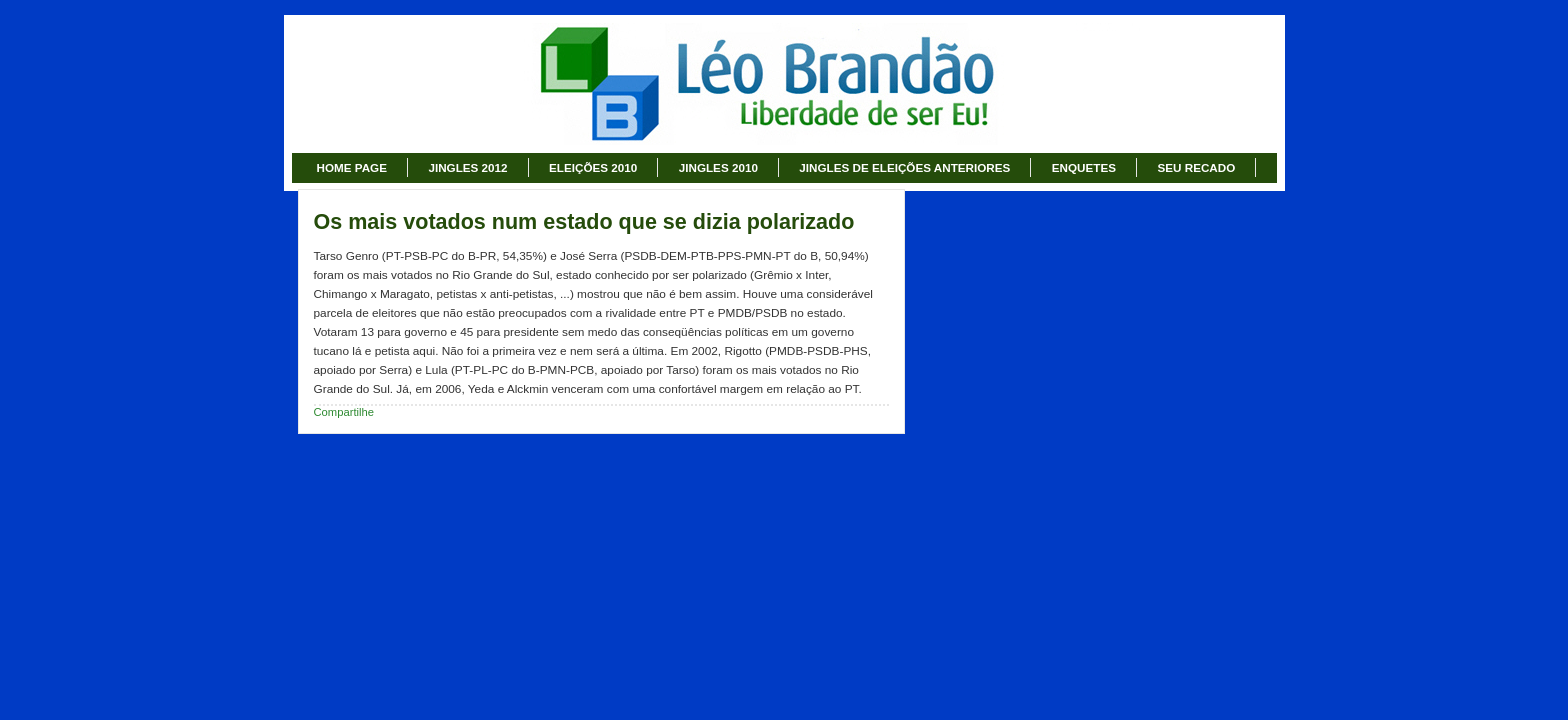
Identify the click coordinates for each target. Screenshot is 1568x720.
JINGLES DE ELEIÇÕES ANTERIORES (904, 167)
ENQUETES (1084, 167)
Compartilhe (344, 412)
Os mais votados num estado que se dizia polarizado (584, 222)
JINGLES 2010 (718, 167)
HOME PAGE (352, 167)
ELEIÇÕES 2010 (593, 167)
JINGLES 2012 (467, 167)
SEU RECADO (1196, 167)
